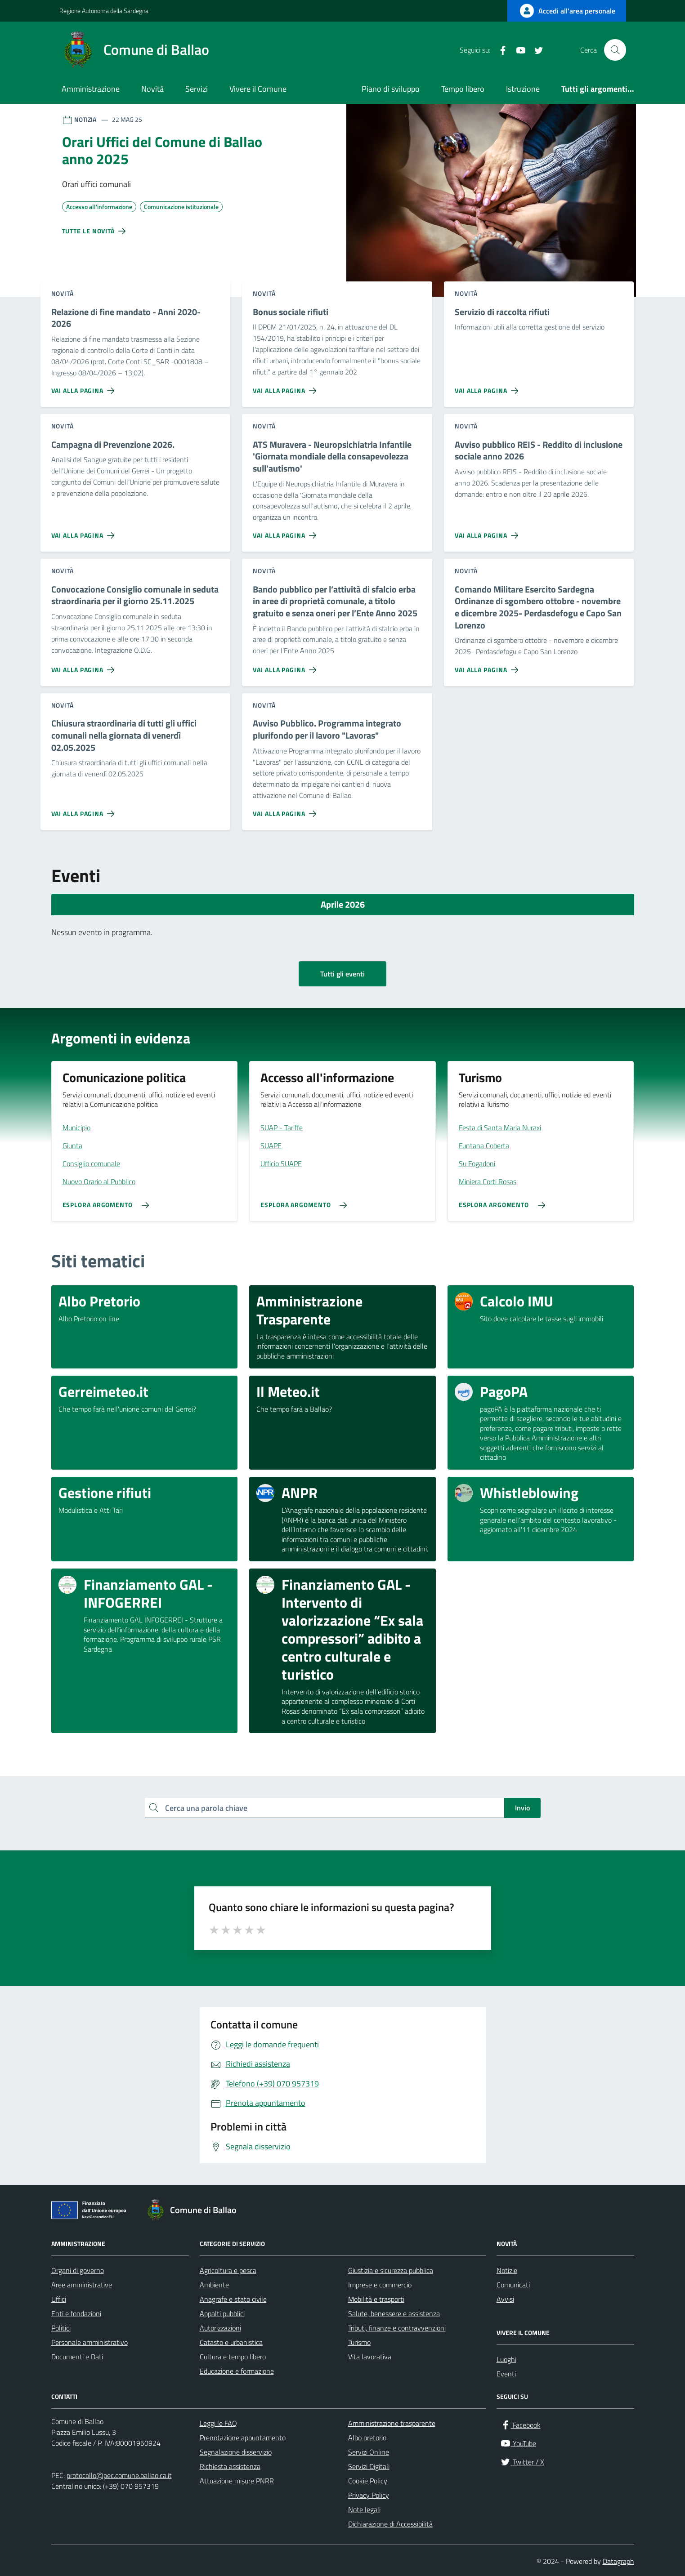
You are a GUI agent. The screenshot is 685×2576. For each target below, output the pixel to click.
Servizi (196, 89)
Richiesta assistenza (230, 2466)
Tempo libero (462, 89)
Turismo (359, 2342)
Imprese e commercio (380, 2284)
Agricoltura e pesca (228, 2270)
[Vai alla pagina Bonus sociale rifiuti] (286, 387)
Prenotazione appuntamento (243, 2437)
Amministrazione (91, 89)
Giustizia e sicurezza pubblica (390, 2270)
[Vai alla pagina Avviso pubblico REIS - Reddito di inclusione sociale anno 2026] (488, 532)
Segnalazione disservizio (236, 2452)
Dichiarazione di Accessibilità (390, 2523)
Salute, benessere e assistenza (394, 2313)
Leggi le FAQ (218, 2423)
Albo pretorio (367, 2437)
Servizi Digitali (369, 2466)
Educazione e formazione (237, 2371)
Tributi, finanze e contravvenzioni (397, 2327)
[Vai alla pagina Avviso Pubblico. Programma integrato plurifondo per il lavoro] (286, 810)
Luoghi (506, 2359)
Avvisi (505, 2299)
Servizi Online (368, 2452)
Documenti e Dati (77, 2356)
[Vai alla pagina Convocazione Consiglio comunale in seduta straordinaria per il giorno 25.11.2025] (84, 666)
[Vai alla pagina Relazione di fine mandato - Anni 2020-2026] (84, 387)
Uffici (58, 2299)
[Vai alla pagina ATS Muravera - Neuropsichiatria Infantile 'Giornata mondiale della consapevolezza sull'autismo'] (286, 532)
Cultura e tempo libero (233, 2356)
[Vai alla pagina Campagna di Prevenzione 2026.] (84, 532)
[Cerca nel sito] (615, 50)
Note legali (364, 2509)
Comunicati (513, 2284)
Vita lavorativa (369, 2356)
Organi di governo (77, 2270)
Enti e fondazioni (76, 2313)
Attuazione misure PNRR (237, 2480)
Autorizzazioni (220, 2327)
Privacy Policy (368, 2495)
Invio (522, 1807)
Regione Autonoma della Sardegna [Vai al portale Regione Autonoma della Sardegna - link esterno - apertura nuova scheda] (103, 10)
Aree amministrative (81, 2284)
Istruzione (523, 89)
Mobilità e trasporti (376, 2299)
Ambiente (214, 2284)
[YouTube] (517, 50)
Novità (152, 89)
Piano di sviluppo (391, 89)
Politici (61, 2327)
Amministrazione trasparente (391, 2423)
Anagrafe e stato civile (233, 2299)
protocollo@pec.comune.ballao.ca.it (119, 2475)
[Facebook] (499, 50)
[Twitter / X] (535, 50)
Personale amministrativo (89, 2342)
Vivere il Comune (258, 89)
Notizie (507, 2270)
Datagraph (618, 2561)
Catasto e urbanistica (231, 2342)
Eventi (506, 2373)
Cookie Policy (367, 2480)
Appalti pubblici (222, 2313)
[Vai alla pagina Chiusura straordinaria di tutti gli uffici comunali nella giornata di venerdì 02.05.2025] (84, 810)
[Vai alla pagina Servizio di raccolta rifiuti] (488, 387)
